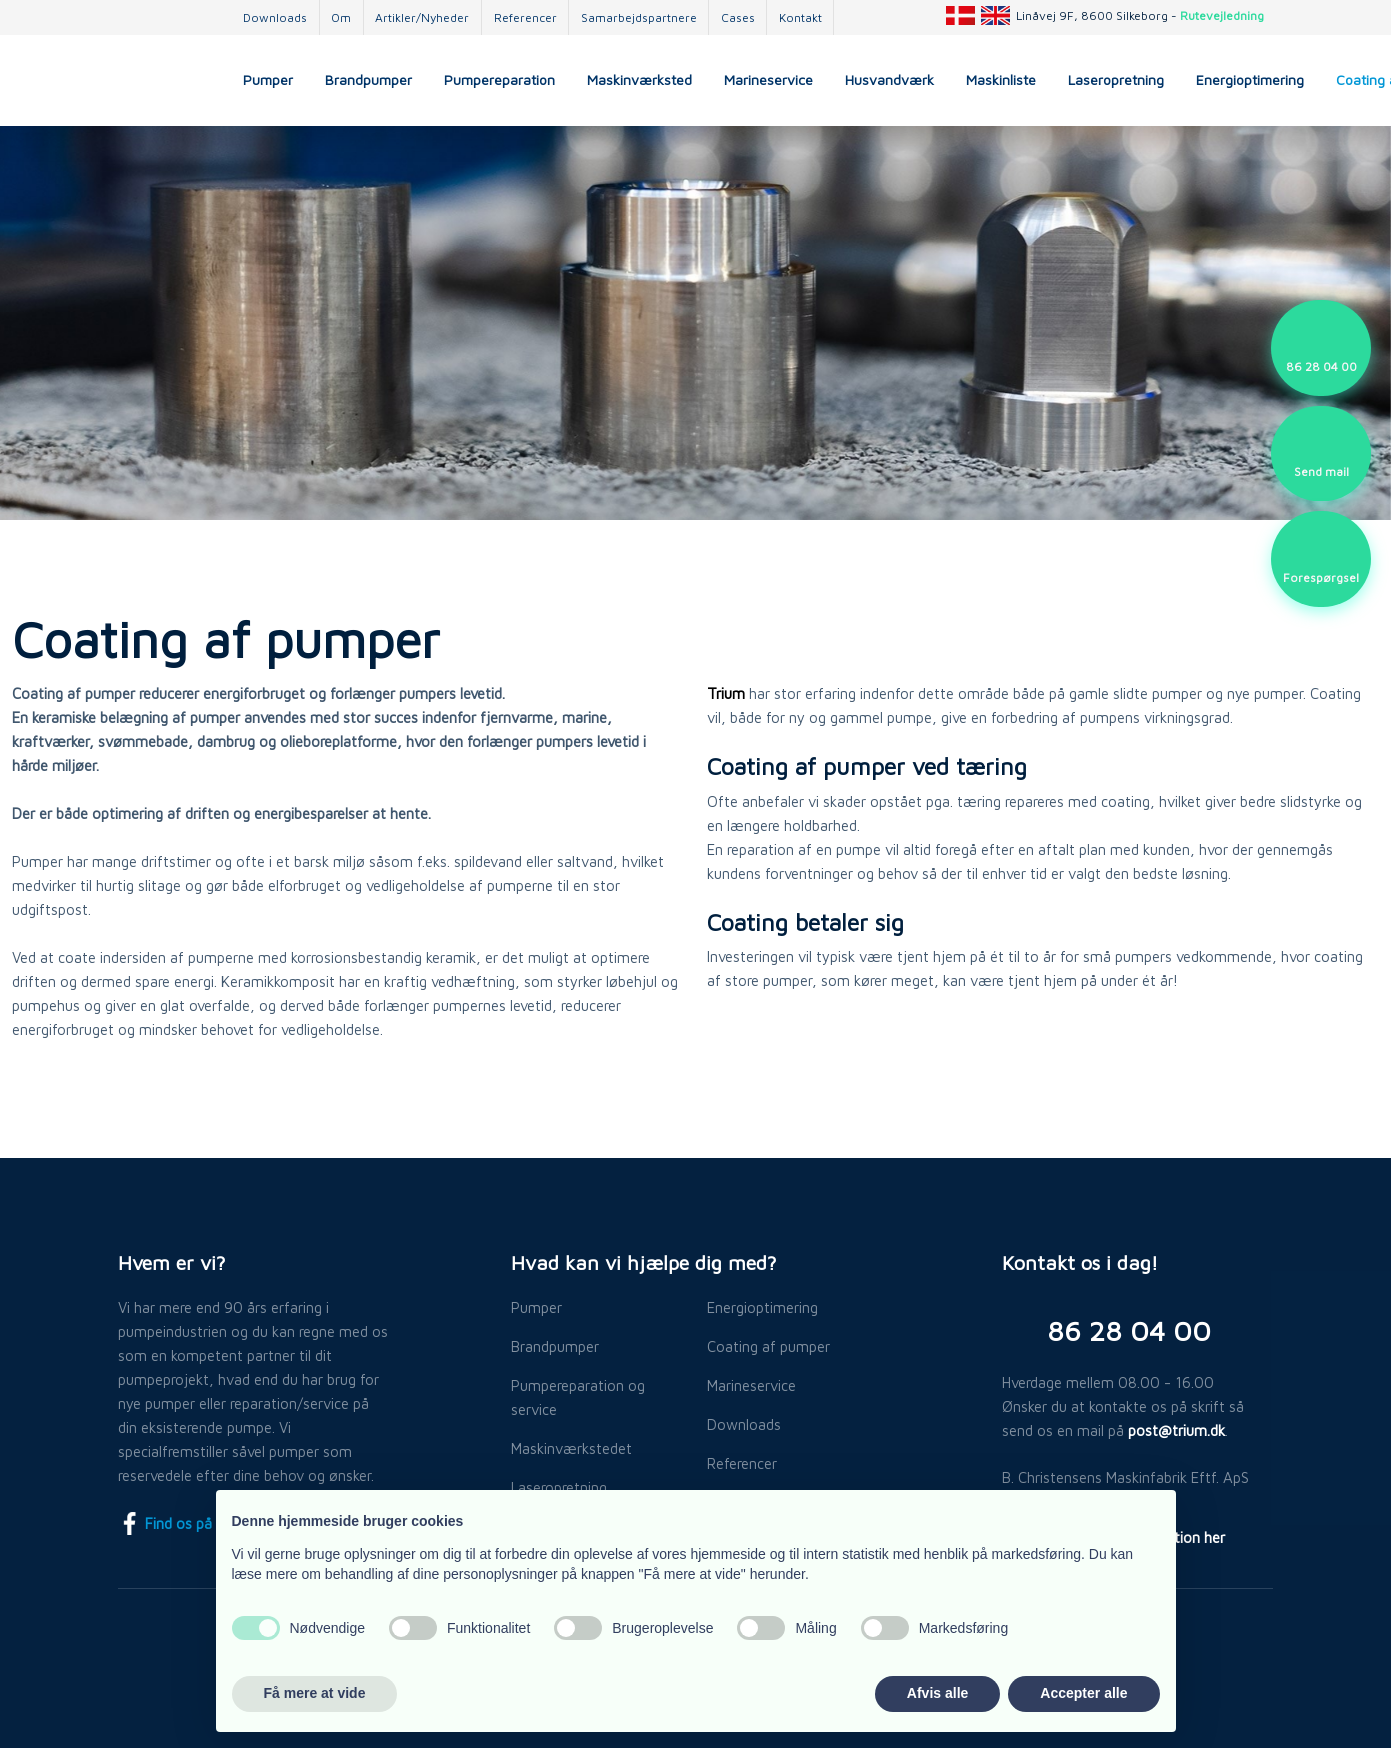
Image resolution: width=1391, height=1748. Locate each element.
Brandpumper (368, 79)
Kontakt (800, 17)
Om (341, 17)
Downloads (275, 17)
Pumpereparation (499, 79)
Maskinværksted (639, 79)
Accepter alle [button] (1083, 1693)
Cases (738, 17)
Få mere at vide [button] (315, 1693)
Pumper (268, 79)
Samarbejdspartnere (639, 17)
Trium (726, 693)
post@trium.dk (1176, 1430)
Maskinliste (1001, 79)
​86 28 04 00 (1129, 1330)
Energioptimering (1250, 79)
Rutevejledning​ (1222, 15)
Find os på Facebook (198, 1523)
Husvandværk (889, 79)
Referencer (525, 17)
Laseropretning (1116, 79)
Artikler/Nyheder (422, 17)
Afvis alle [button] (937, 1693)
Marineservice (768, 79)
